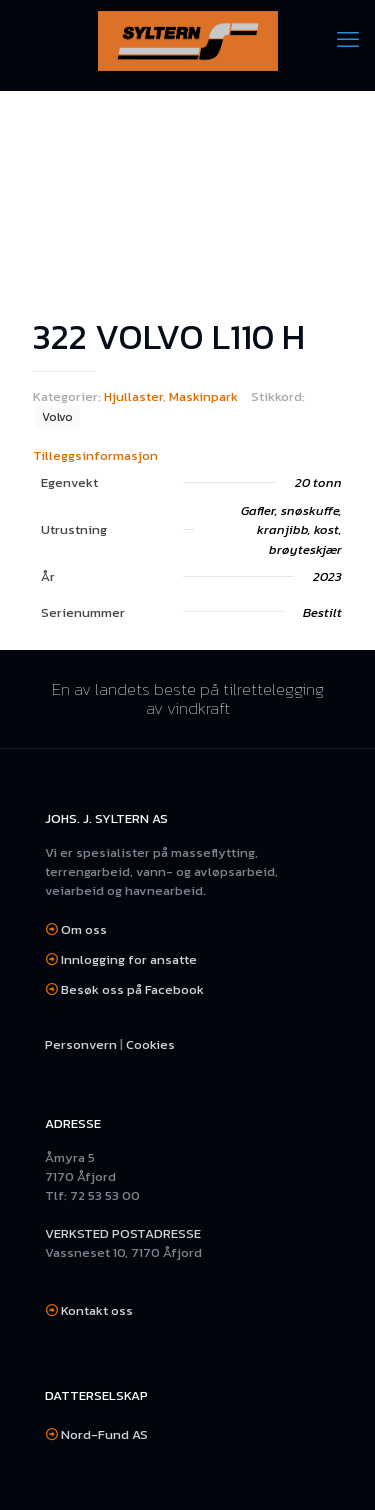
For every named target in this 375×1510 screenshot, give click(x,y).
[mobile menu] (348, 40)
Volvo (57, 417)
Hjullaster (133, 396)
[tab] (187, 455)
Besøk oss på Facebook (132, 989)
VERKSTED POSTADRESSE (123, 1233)
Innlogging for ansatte (129, 959)
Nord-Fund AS (104, 1434)
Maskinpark (203, 396)
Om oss (84, 929)
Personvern (81, 1044)
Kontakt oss (97, 1310)
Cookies (150, 1044)
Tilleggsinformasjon (95, 455)
